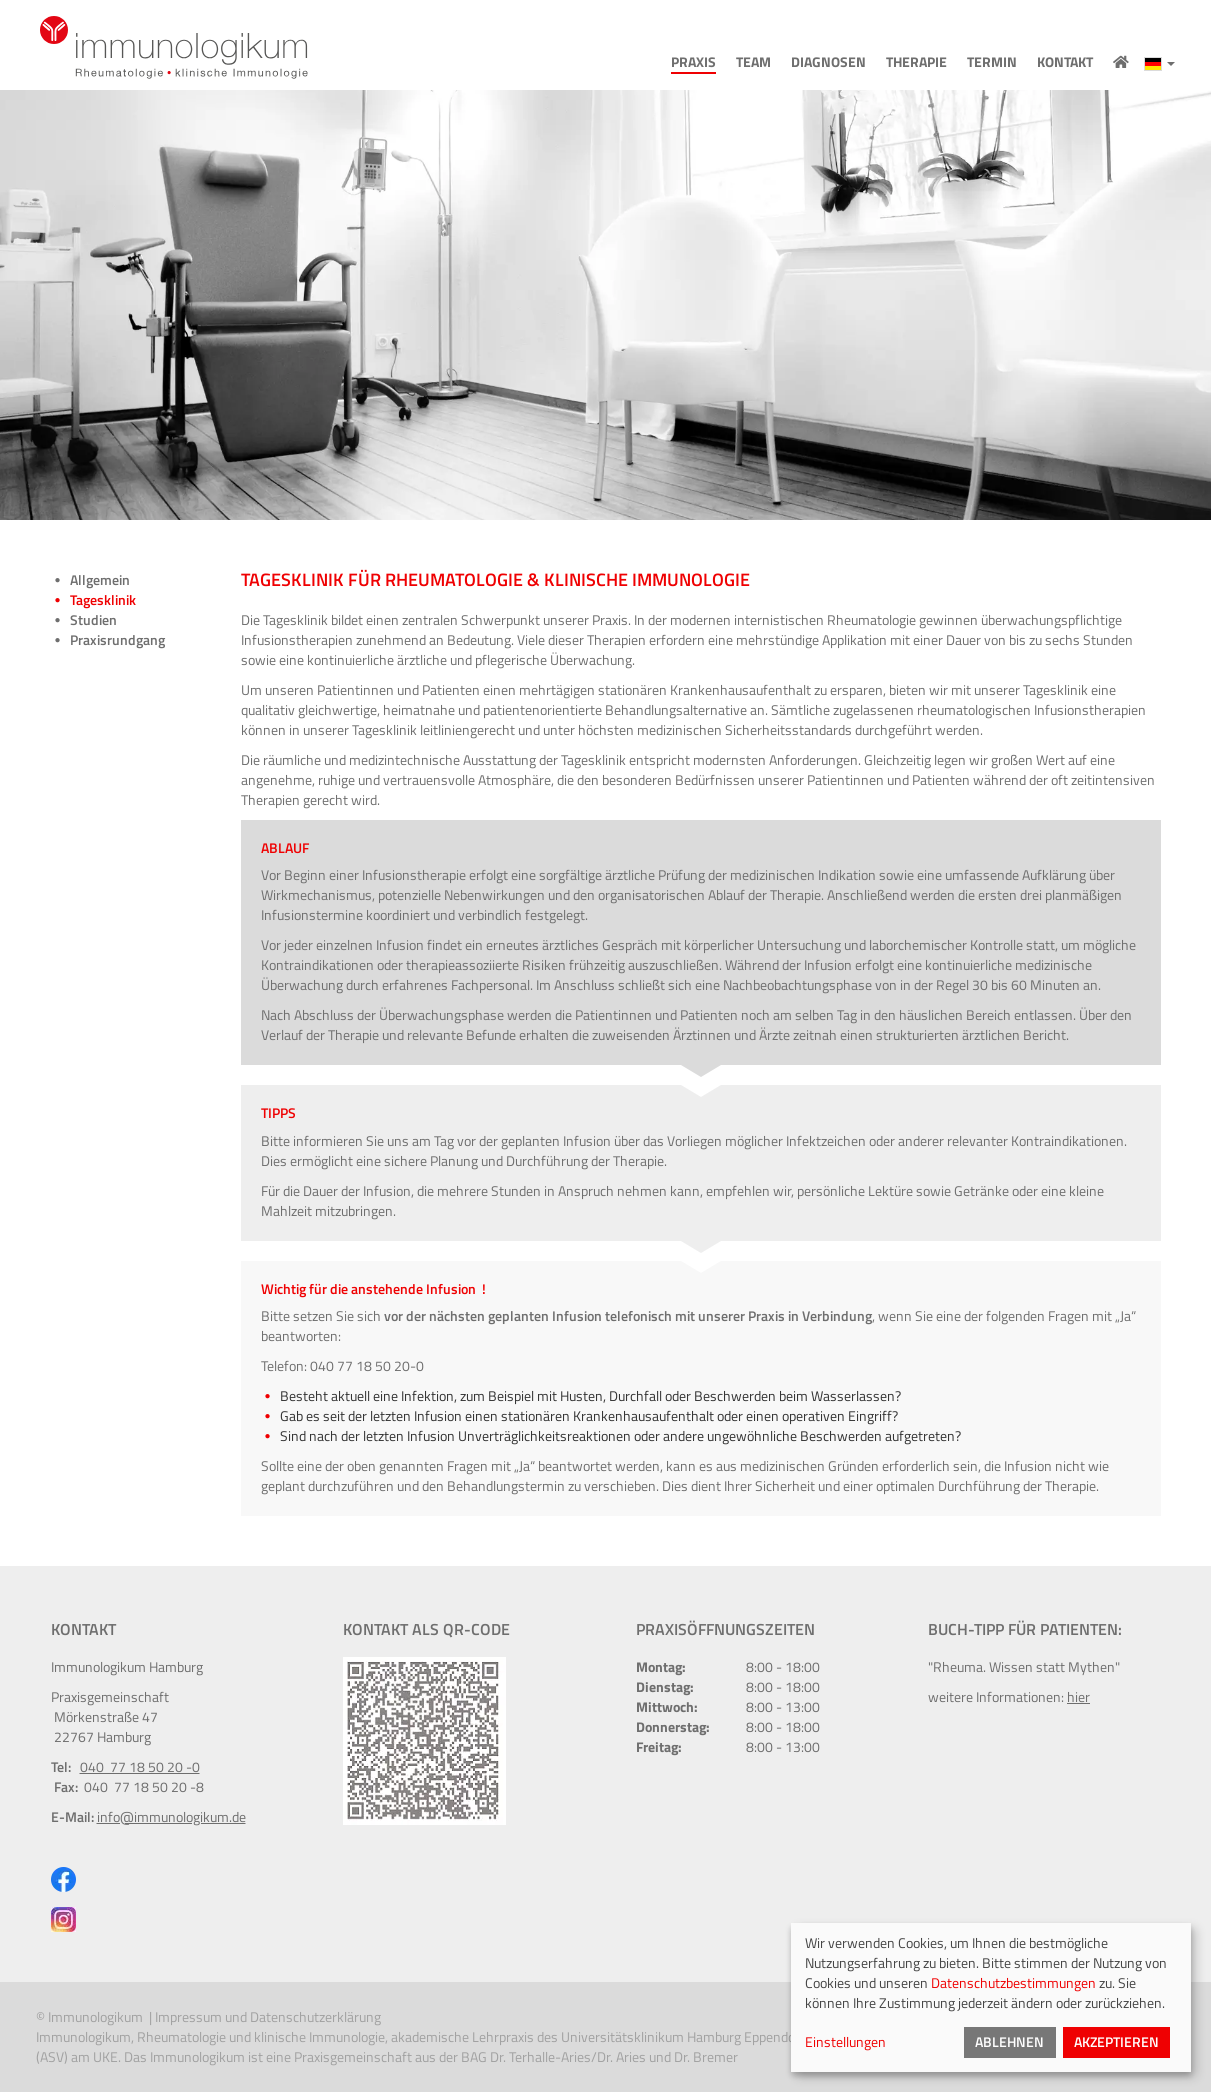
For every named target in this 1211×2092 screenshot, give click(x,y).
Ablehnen (1009, 2041)
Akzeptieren (1116, 2041)
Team (753, 62)
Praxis (693, 62)
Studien (93, 620)
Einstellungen (845, 2042)
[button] (1159, 63)
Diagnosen (828, 62)
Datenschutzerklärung (317, 2016)
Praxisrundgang (117, 640)
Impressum (188, 2016)
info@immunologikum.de (171, 1816)
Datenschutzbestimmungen (1013, 1982)
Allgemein (100, 580)
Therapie (916, 62)
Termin (992, 62)
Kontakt (1065, 62)
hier (1078, 1696)
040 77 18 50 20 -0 (140, 1766)
